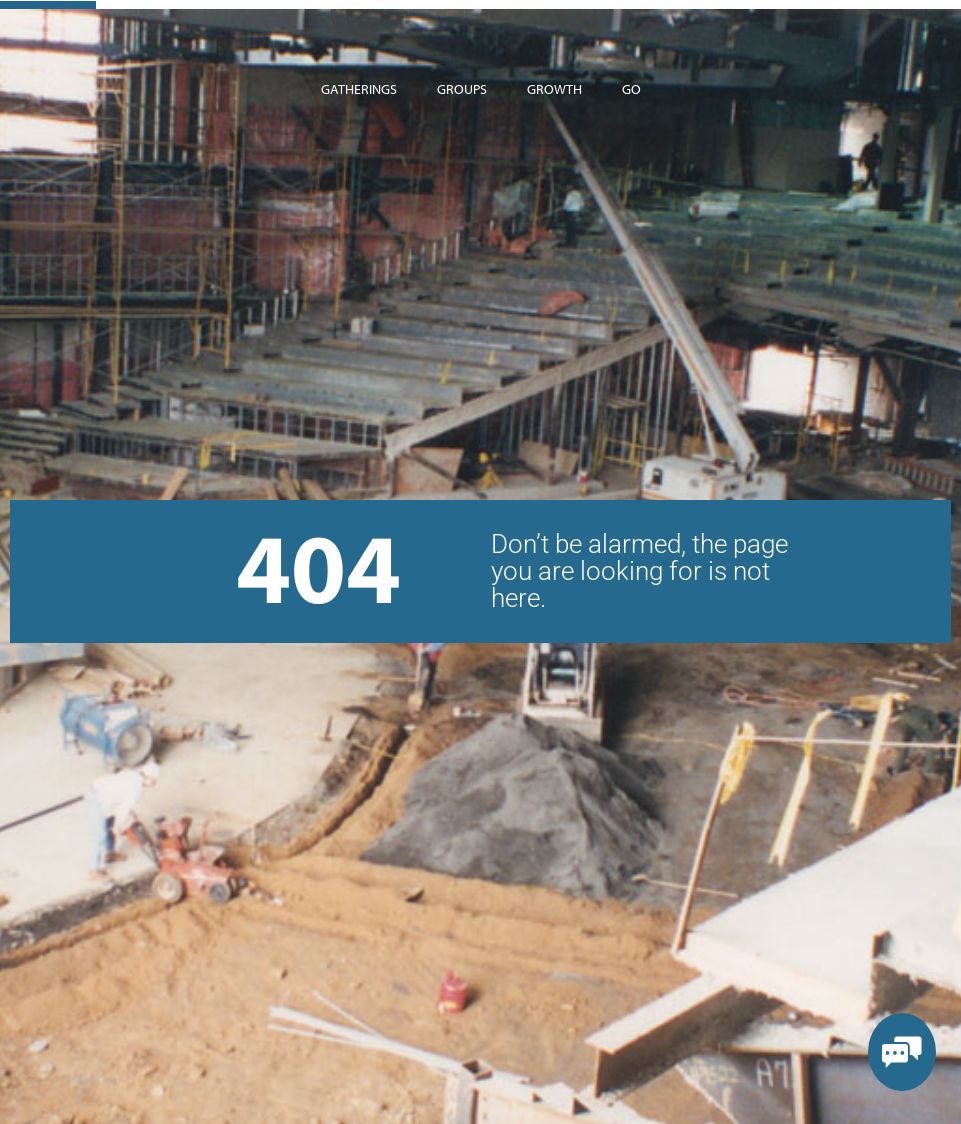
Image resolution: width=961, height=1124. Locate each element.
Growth (554, 89)
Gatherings (359, 89)
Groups (462, 89)
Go (631, 89)
